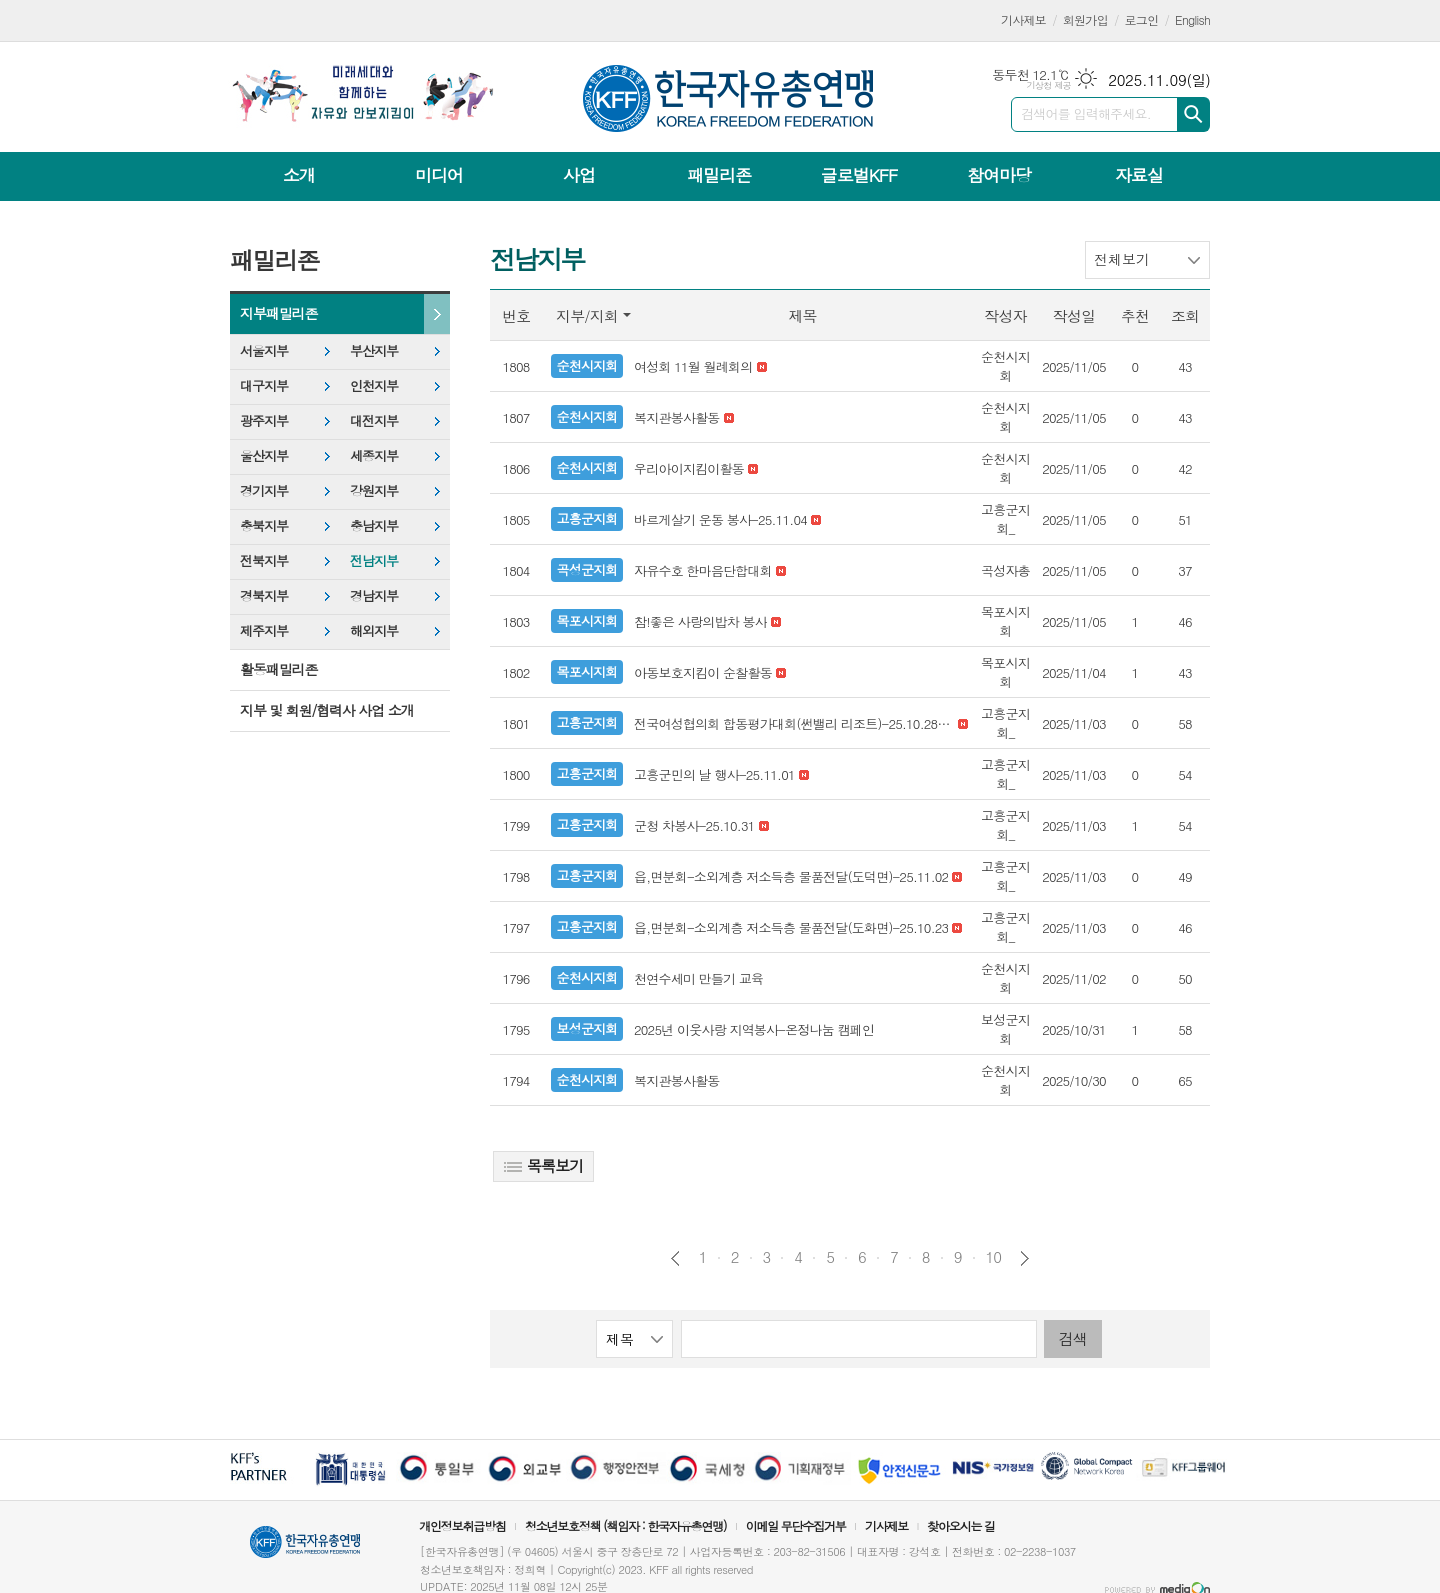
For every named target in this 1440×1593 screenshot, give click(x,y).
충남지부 (374, 525)
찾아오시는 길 (961, 1525)
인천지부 (374, 385)
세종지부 (374, 455)
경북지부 (264, 595)
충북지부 (264, 525)
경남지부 (374, 595)
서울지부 (264, 350)
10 (994, 1257)
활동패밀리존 (278, 669)
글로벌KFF (859, 175)
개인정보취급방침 (462, 1525)
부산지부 (374, 350)
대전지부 (374, 420)
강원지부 (374, 490)
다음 (1024, 1258)
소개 (299, 175)
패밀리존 (719, 175)
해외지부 (374, 630)
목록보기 (543, 1165)
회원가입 (1085, 19)
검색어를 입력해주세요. (1086, 113)
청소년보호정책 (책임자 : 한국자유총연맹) (626, 1525)
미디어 (439, 175)
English (1192, 19)
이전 (675, 1258)
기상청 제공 (1048, 85)
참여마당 (999, 175)
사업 (579, 175)
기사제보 (1023, 19)
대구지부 (264, 385)
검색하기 (1193, 114)
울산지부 (264, 455)
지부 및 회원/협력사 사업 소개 (327, 710)
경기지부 (264, 490)
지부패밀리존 (278, 313)
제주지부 (264, 630)
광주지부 (264, 420)
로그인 (1142, 19)
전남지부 (374, 560)
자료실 (1139, 175)
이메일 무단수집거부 (796, 1525)
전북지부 (264, 560)
